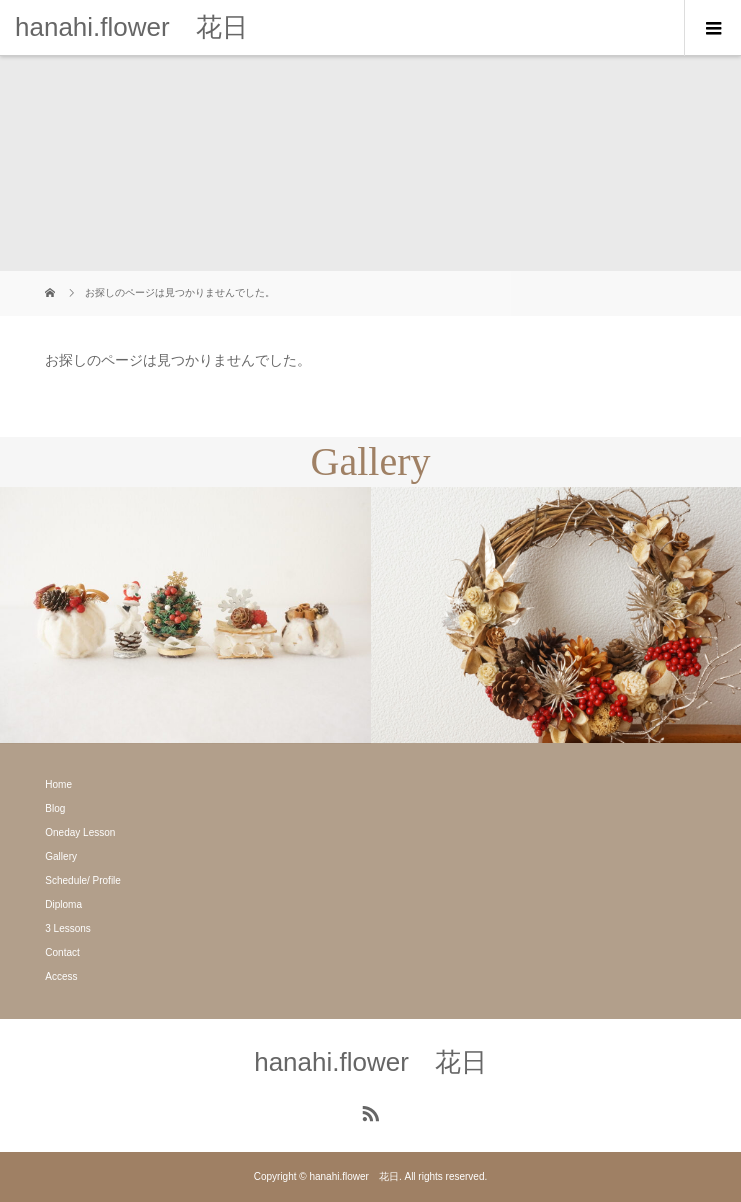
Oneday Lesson (80, 832)
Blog (55, 808)
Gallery (61, 856)
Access (61, 976)
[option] (185, 615)
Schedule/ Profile (83, 880)
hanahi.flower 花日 (131, 27)
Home (58, 784)
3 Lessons (68, 928)
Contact (62, 952)
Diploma (63, 904)
